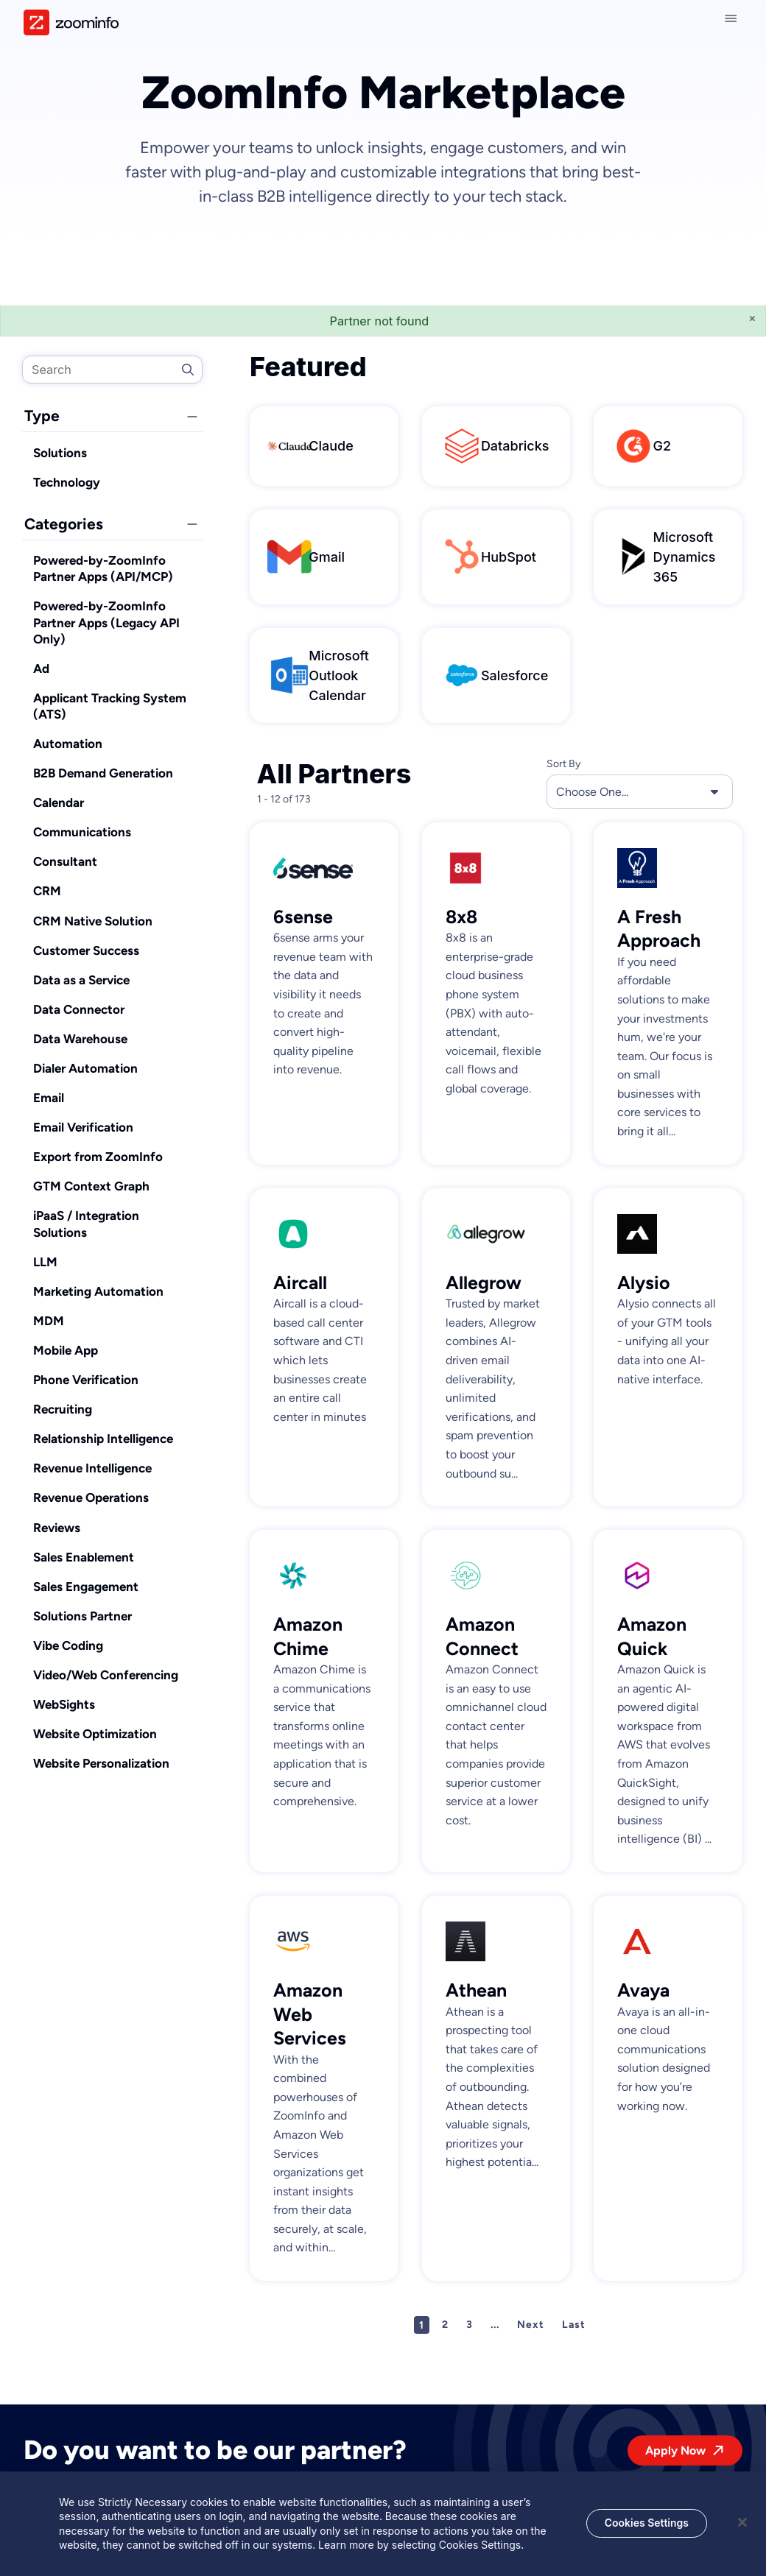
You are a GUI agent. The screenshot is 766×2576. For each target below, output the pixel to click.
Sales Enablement (83, 1557)
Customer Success (86, 950)
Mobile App (65, 1350)
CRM (47, 890)
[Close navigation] (733, 18)
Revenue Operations (91, 1497)
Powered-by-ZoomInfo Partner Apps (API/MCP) (103, 568)
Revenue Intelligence (92, 1468)
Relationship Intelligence (103, 1438)
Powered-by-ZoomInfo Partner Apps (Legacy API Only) (106, 622)
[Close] (742, 2524)
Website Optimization (95, 1733)
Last (574, 2324)
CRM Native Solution (92, 921)
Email (48, 1097)
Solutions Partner (82, 1616)
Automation (67, 743)
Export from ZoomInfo (98, 1156)
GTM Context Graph (91, 1186)
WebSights (64, 1704)
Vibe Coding (68, 1645)
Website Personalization (101, 1763)
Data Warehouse (80, 1038)
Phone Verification (85, 1379)
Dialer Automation (85, 1068)
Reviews (56, 1527)
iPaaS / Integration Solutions (86, 1223)
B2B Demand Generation (103, 773)
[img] (71, 22)
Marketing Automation (98, 1291)
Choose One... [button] (639, 791)
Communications (82, 832)
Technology (66, 482)
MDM (48, 1320)
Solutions (60, 452)
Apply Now (675, 2450)
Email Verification (83, 1127)
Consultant (65, 861)
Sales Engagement (85, 1586)
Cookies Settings (647, 2524)
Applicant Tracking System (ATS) (109, 706)
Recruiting (62, 1409)
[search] (112, 370)
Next (530, 2324)
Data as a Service (81, 980)
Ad (41, 668)
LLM (45, 1262)
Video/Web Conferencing (105, 1675)
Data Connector (78, 1009)
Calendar (58, 802)
